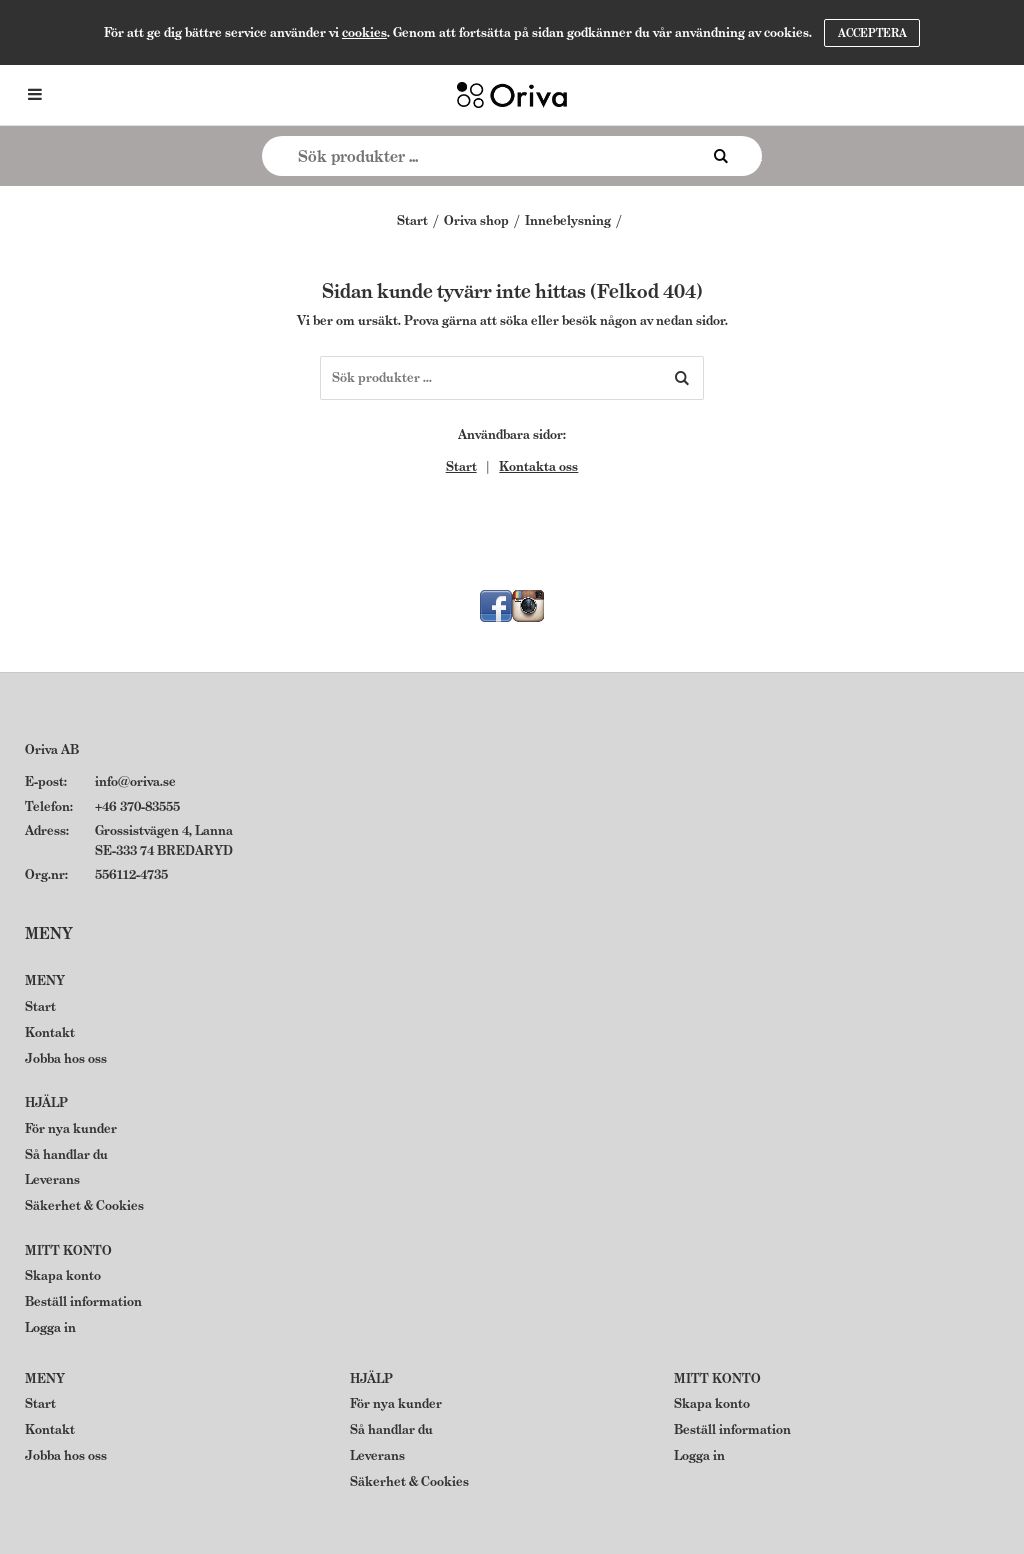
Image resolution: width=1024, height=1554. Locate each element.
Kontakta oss (538, 466)
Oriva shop (476, 220)
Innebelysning (568, 220)
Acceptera (872, 33)
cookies (364, 32)
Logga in (50, 1327)
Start (412, 220)
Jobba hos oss (66, 1058)
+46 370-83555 (137, 806)
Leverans (52, 1179)
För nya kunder (71, 1128)
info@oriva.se (135, 781)
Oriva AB (52, 749)
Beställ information (83, 1301)
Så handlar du (66, 1154)
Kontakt (50, 1032)
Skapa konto (63, 1275)
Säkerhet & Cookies (84, 1205)
